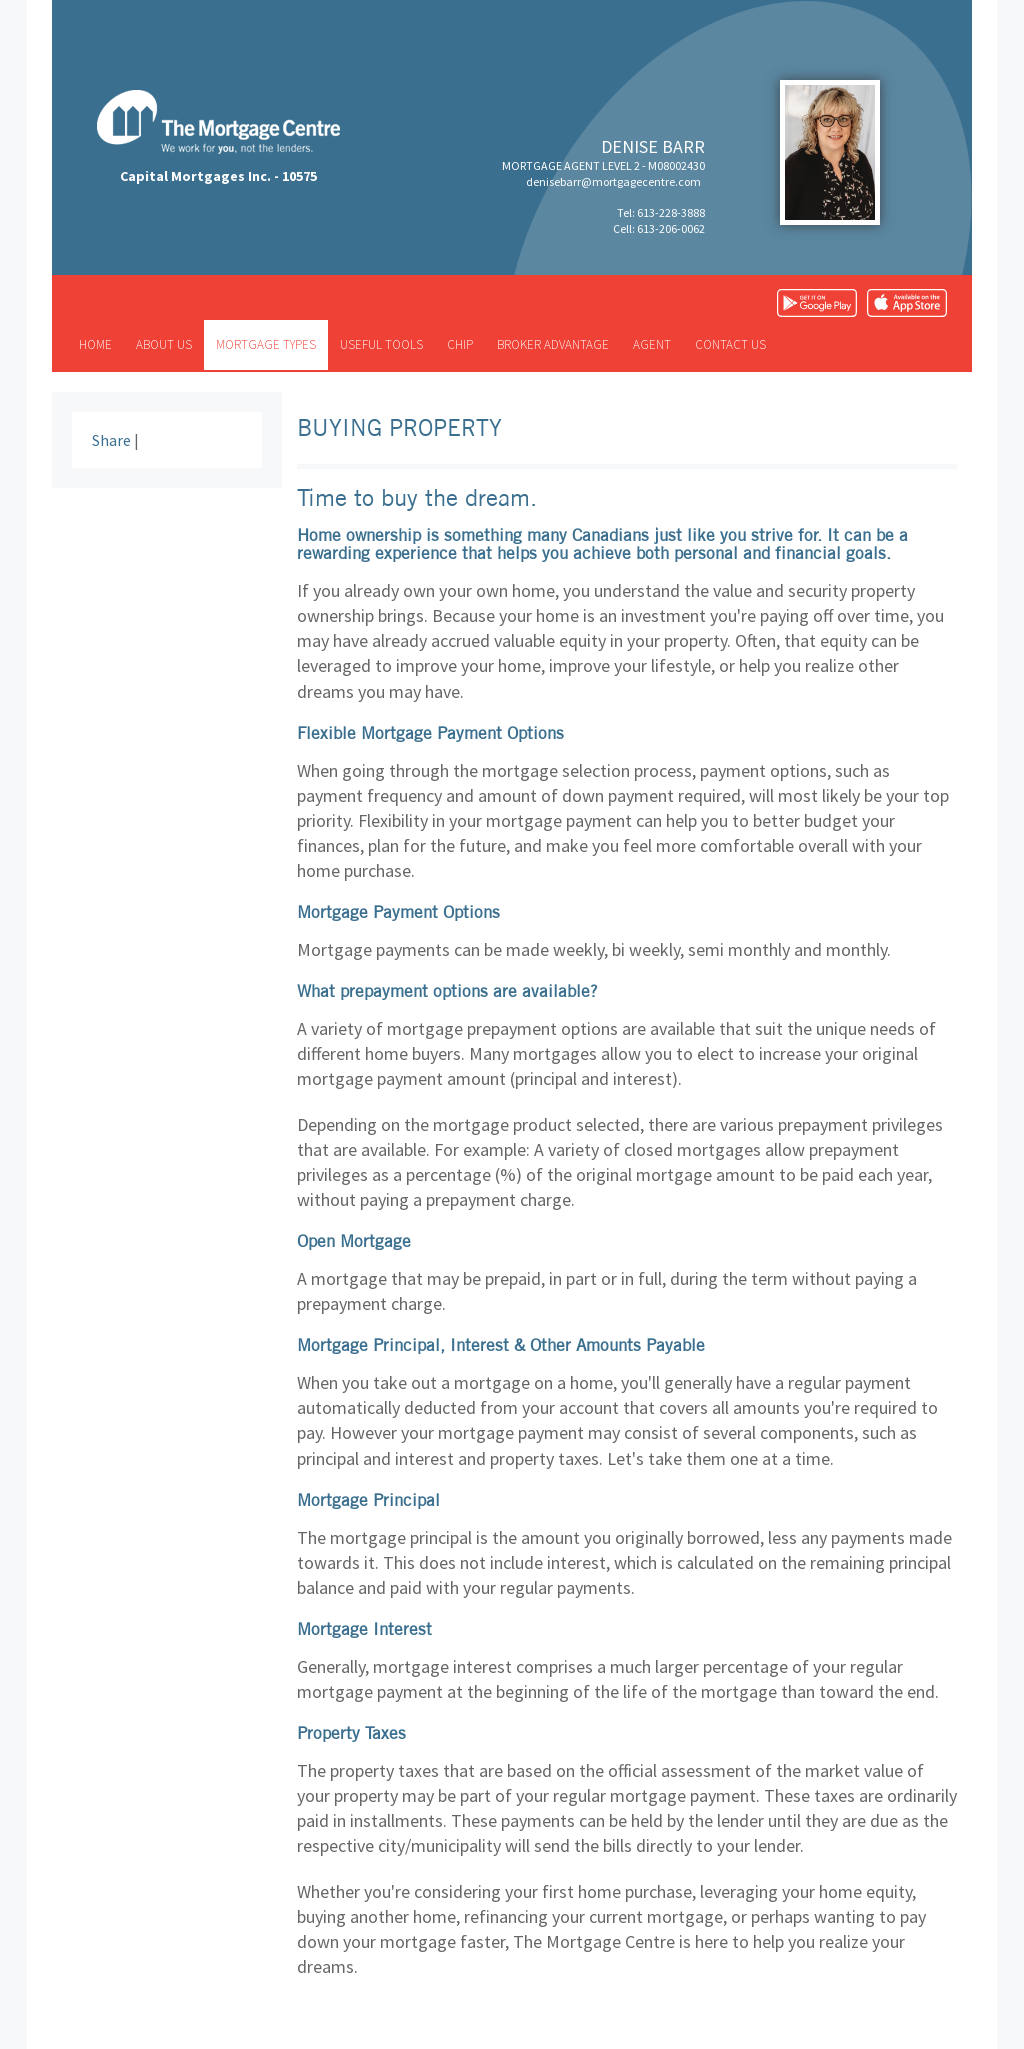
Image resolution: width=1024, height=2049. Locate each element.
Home (95, 344)
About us (164, 344)
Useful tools (381, 344)
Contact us (730, 344)
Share (111, 440)
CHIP (460, 344)
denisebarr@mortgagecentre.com (613, 181)
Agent (652, 344)
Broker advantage (553, 344)
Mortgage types (266, 344)
